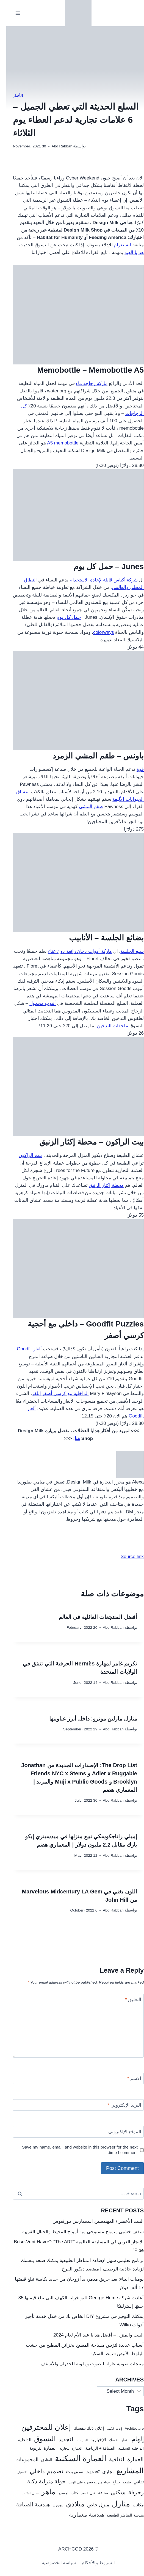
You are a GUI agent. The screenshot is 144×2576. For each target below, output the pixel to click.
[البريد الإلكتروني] (72, 2105)
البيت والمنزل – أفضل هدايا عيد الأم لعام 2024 (92, 2335)
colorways (97, 632)
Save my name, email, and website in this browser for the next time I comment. (73, 2150)
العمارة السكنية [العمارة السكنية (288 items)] (74, 2458)
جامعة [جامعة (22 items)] (120, 2482)
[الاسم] (72, 2078)
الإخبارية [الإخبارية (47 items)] (92, 2439)
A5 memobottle (56, 443)
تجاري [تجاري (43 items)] (101, 2471)
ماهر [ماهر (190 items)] (42, 2492)
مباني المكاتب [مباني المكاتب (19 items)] (23, 2493)
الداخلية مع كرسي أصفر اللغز (54, 1393)
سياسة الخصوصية (52, 2562)
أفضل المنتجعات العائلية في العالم (91, 1617)
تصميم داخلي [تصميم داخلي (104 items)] (40, 2471)
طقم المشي (85, 806)
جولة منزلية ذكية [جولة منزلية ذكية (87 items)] (40, 2481)
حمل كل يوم (62, 617)
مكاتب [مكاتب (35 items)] (131, 2505)
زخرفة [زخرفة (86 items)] (129, 2492)
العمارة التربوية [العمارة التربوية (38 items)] (36, 2448)
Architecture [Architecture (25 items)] (127, 2428)
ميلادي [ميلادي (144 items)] (69, 2504)
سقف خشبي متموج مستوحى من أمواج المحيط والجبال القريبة (76, 2231)
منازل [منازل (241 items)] (115, 2504)
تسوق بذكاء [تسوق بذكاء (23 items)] (68, 2472)
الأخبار (11, 96)
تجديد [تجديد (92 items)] (86, 2471)
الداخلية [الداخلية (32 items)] (18, 2440)
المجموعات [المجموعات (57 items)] (20, 2459)
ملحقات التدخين (106, 1025)
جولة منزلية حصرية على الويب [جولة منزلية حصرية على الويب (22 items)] (82, 2482)
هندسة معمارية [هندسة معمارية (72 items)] (80, 2515)
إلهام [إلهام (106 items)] (131, 2439)
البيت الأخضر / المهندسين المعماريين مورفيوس (91, 2221)
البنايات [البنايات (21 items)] (76, 2440)
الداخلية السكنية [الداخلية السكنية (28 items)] (124, 2448)
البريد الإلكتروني (118, 2105)
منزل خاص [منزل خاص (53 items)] (92, 2504)
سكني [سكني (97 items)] (111, 2492)
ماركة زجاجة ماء (85, 383)
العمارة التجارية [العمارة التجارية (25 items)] (64, 2448)
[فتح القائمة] (12, 13)
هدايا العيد (127, 252)
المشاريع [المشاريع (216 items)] (123, 2470)
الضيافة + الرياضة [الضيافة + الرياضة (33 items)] (94, 2448)
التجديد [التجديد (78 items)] (60, 2439)
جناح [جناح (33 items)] (110, 2482)
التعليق (127, 1999)
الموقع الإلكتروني (118, 2131)
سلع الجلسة (125, 951)
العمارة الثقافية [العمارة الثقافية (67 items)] (120, 2459)
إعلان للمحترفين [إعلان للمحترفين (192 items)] (40, 2427)
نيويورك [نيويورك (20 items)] (51, 2505)
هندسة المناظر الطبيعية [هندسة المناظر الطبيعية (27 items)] (118, 2515)
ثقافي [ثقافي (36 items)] (132, 2482)
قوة (133, 769)
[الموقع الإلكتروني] (72, 2132)
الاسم (128, 2078)
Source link (125, 1556)
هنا (71, 1438)
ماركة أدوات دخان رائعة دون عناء (74, 951)
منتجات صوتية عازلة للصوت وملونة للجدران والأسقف (85, 2363)
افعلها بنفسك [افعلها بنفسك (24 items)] (113, 2440)
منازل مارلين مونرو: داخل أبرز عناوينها (87, 1719)
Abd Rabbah (55, 146)
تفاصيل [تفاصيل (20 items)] (16, 2472)
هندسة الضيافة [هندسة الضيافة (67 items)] (27, 2504)
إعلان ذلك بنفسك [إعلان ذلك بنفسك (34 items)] (83, 2428)
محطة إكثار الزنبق (99, 1185)
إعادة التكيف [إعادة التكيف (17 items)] (108, 2428)
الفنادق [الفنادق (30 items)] (40, 2460)
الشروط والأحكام (92, 2562)
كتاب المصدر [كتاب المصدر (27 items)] (62, 2493)
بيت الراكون (24, 1155)
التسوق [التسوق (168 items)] (38, 2439)
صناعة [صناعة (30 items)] (97, 2493)
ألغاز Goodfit (22, 1348)
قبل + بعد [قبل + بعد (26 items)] (82, 2493)
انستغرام (116, 244)
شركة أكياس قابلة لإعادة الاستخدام (97, 580)
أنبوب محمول (36, 1003)
